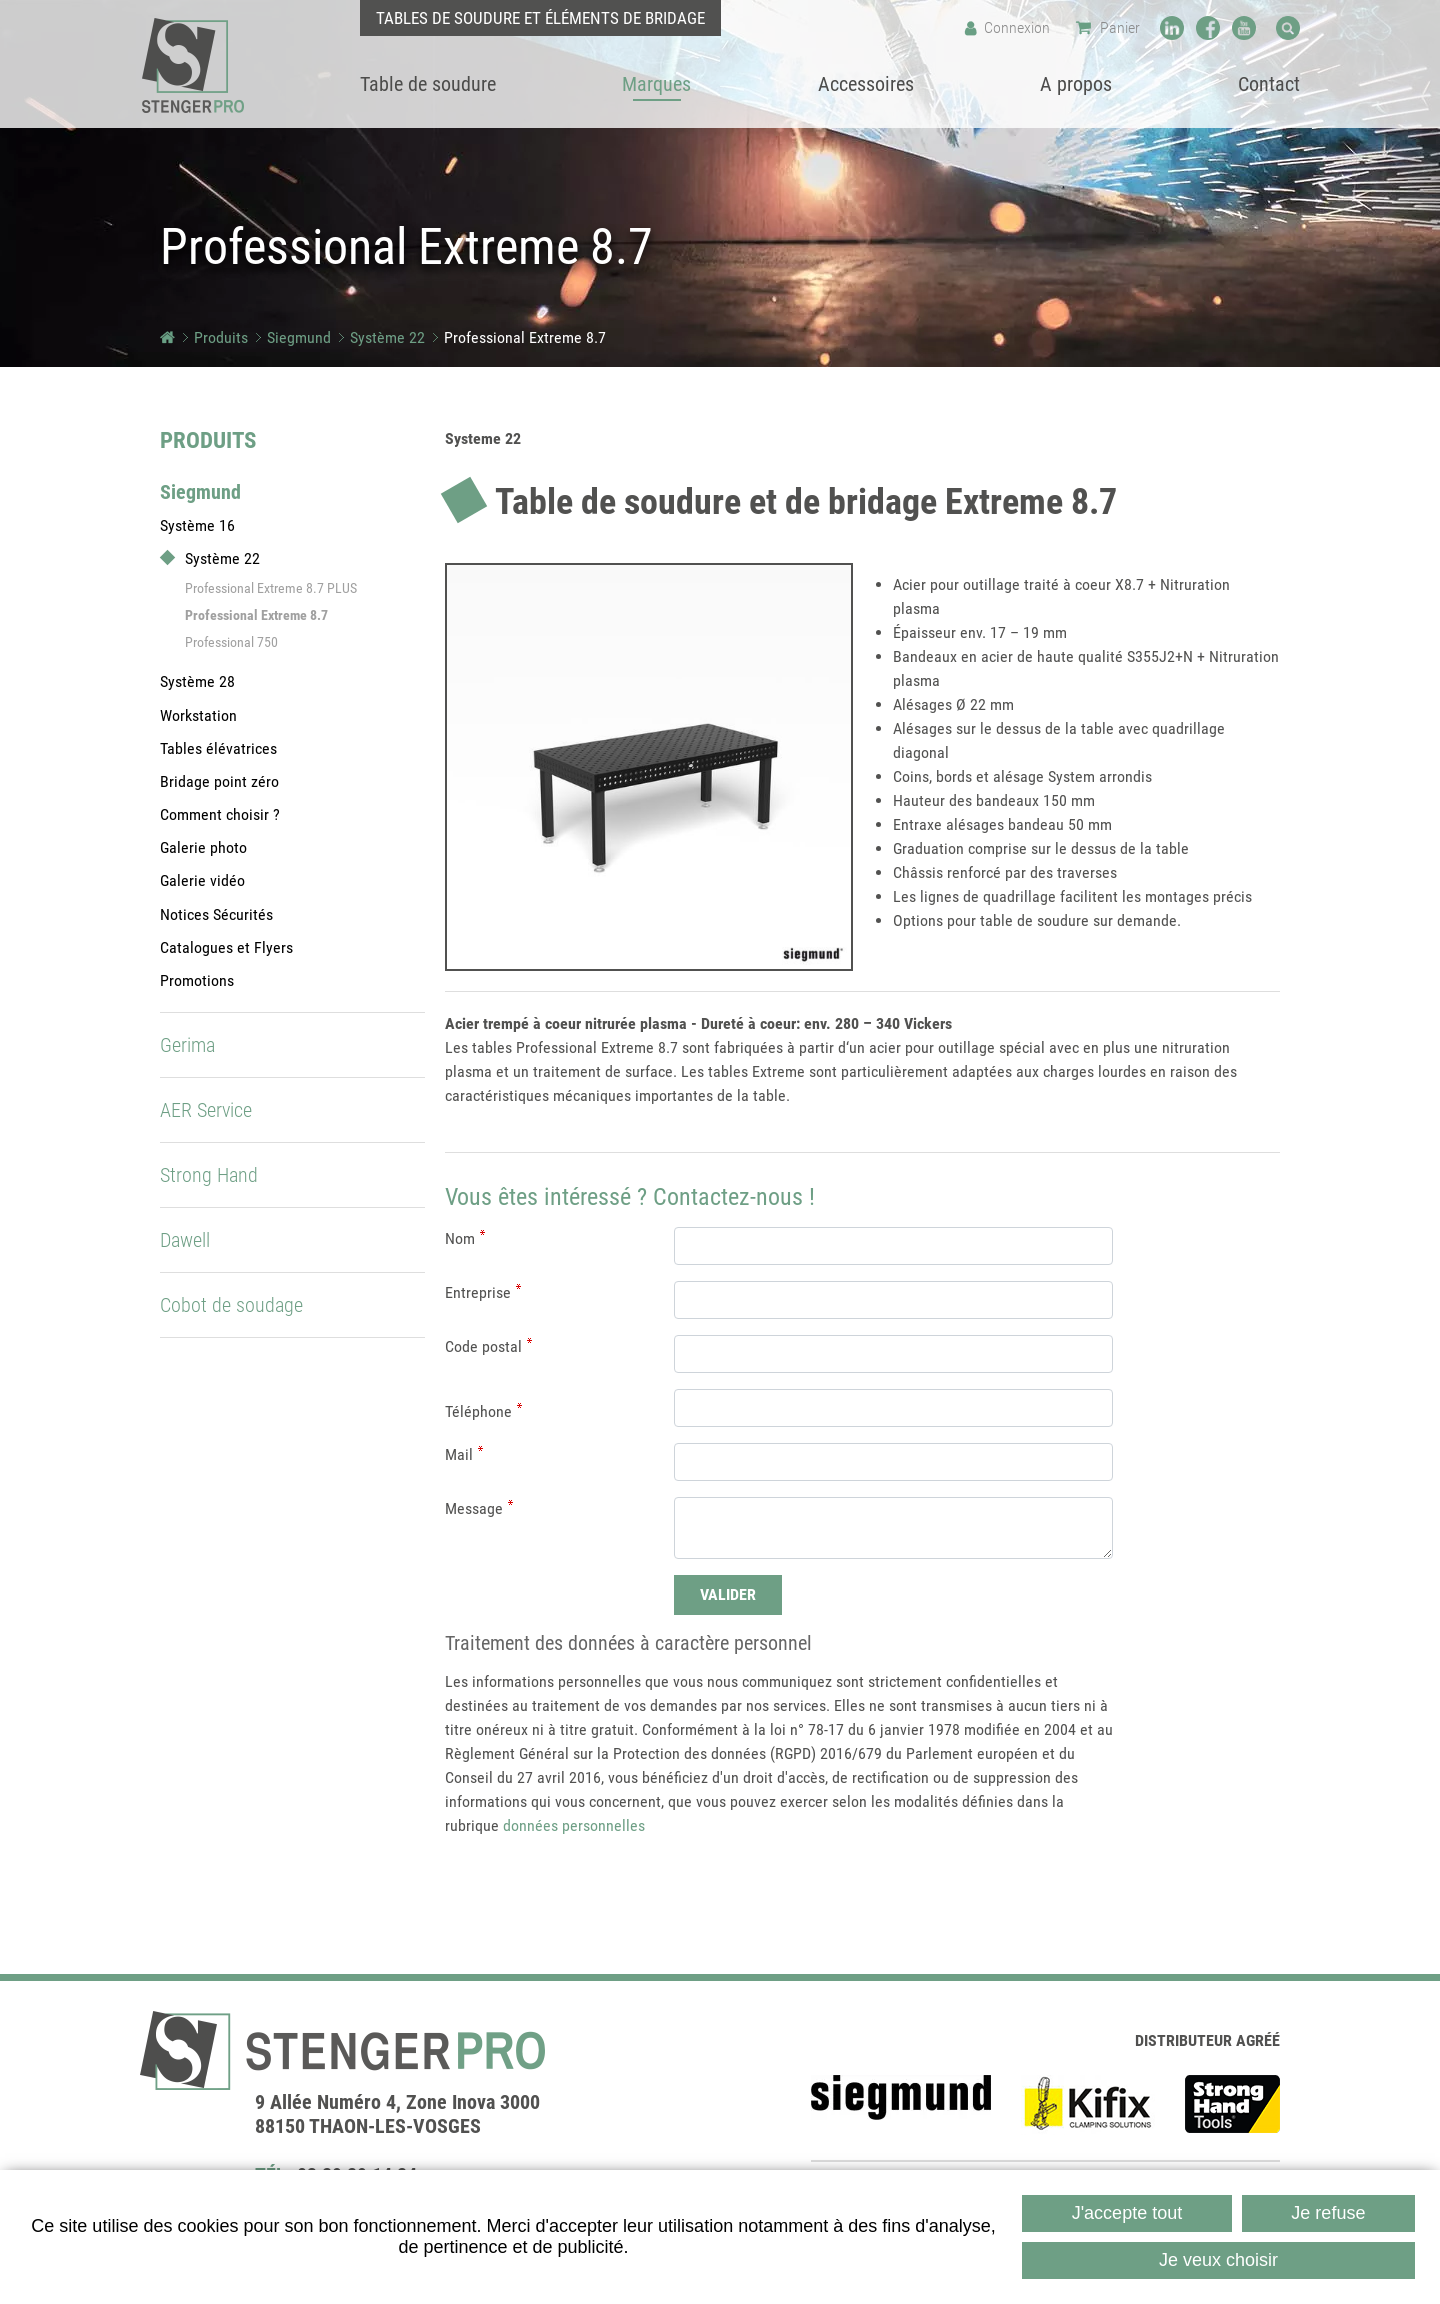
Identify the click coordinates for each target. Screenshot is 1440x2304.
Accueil (167, 337)
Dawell (185, 1240)
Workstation (198, 715)
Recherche (1288, 28)
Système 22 (387, 337)
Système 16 (197, 525)
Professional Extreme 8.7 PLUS (271, 588)
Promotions (197, 980)
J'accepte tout (1127, 2213)
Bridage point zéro (219, 781)
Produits (221, 337)
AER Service (206, 1110)
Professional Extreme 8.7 (525, 337)
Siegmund (299, 337)
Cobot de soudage (231, 1305)
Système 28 (197, 681)
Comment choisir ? (220, 814)
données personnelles (574, 1825)
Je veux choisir (1218, 2260)
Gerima (187, 1045)
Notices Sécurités (216, 914)
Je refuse (1328, 2213)
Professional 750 (231, 642)
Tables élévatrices (218, 748)
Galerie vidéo (202, 880)
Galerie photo (203, 847)
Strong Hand (209, 1175)
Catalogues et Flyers (226, 947)
